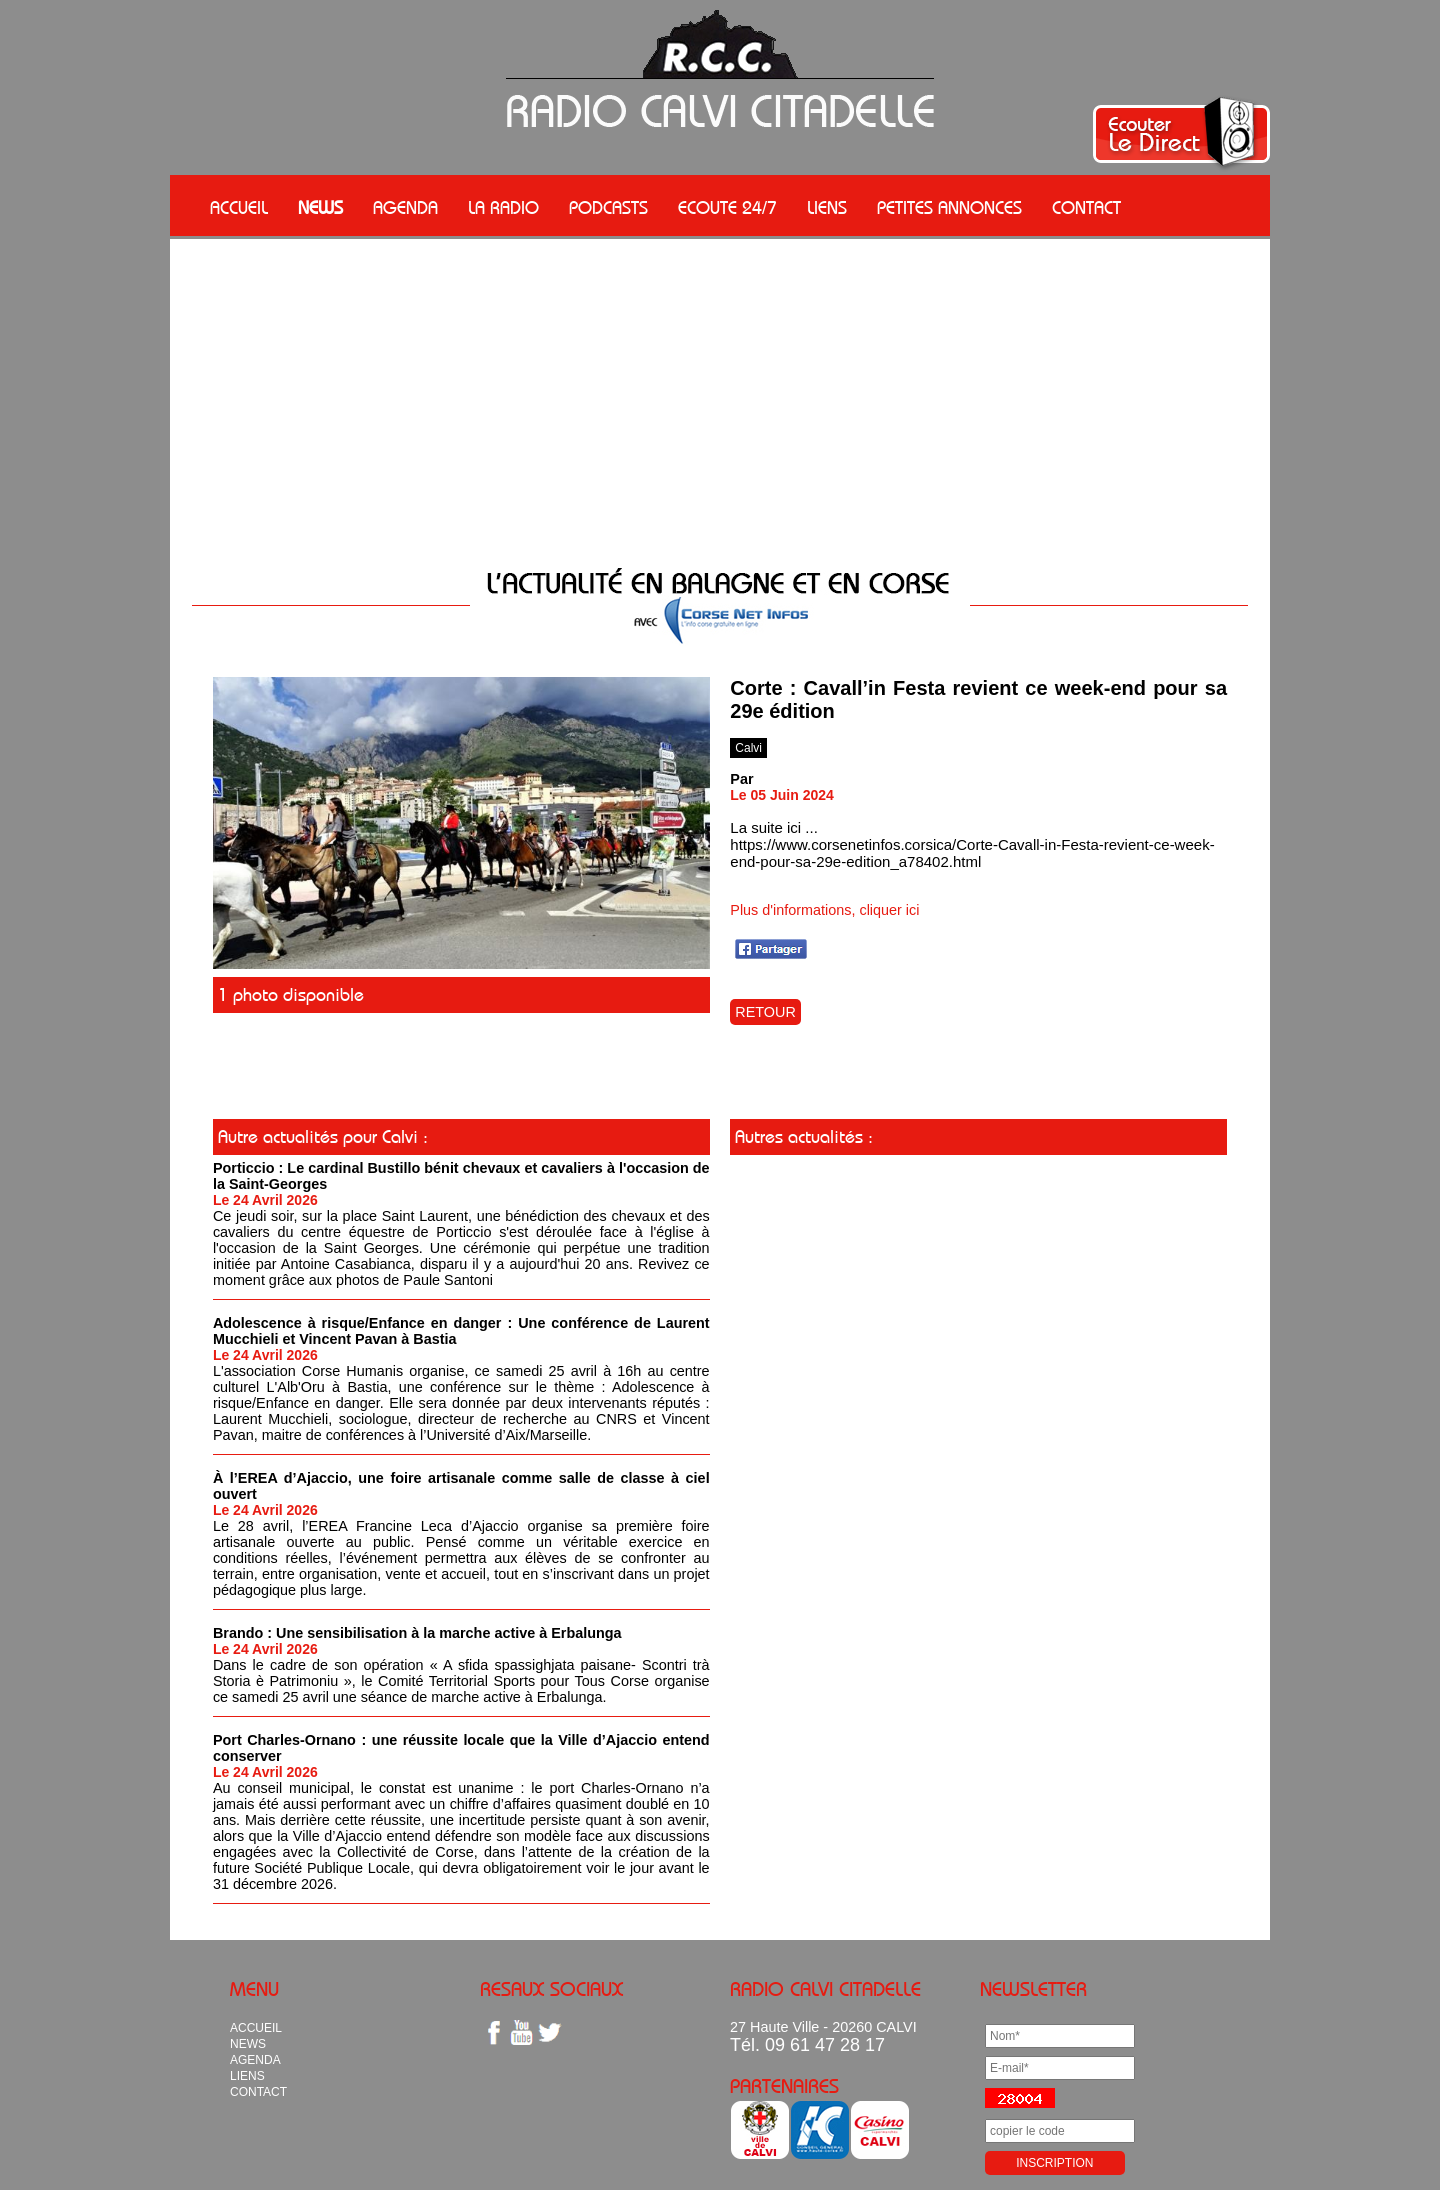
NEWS (320, 208)
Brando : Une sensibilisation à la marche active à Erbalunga (417, 1633)
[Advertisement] (720, 389)
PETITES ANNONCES (949, 208)
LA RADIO (503, 208)
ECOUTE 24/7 (727, 208)
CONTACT (1086, 208)
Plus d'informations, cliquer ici (824, 910)
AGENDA (405, 208)
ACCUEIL (239, 208)
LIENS (827, 208)
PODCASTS (608, 208)
